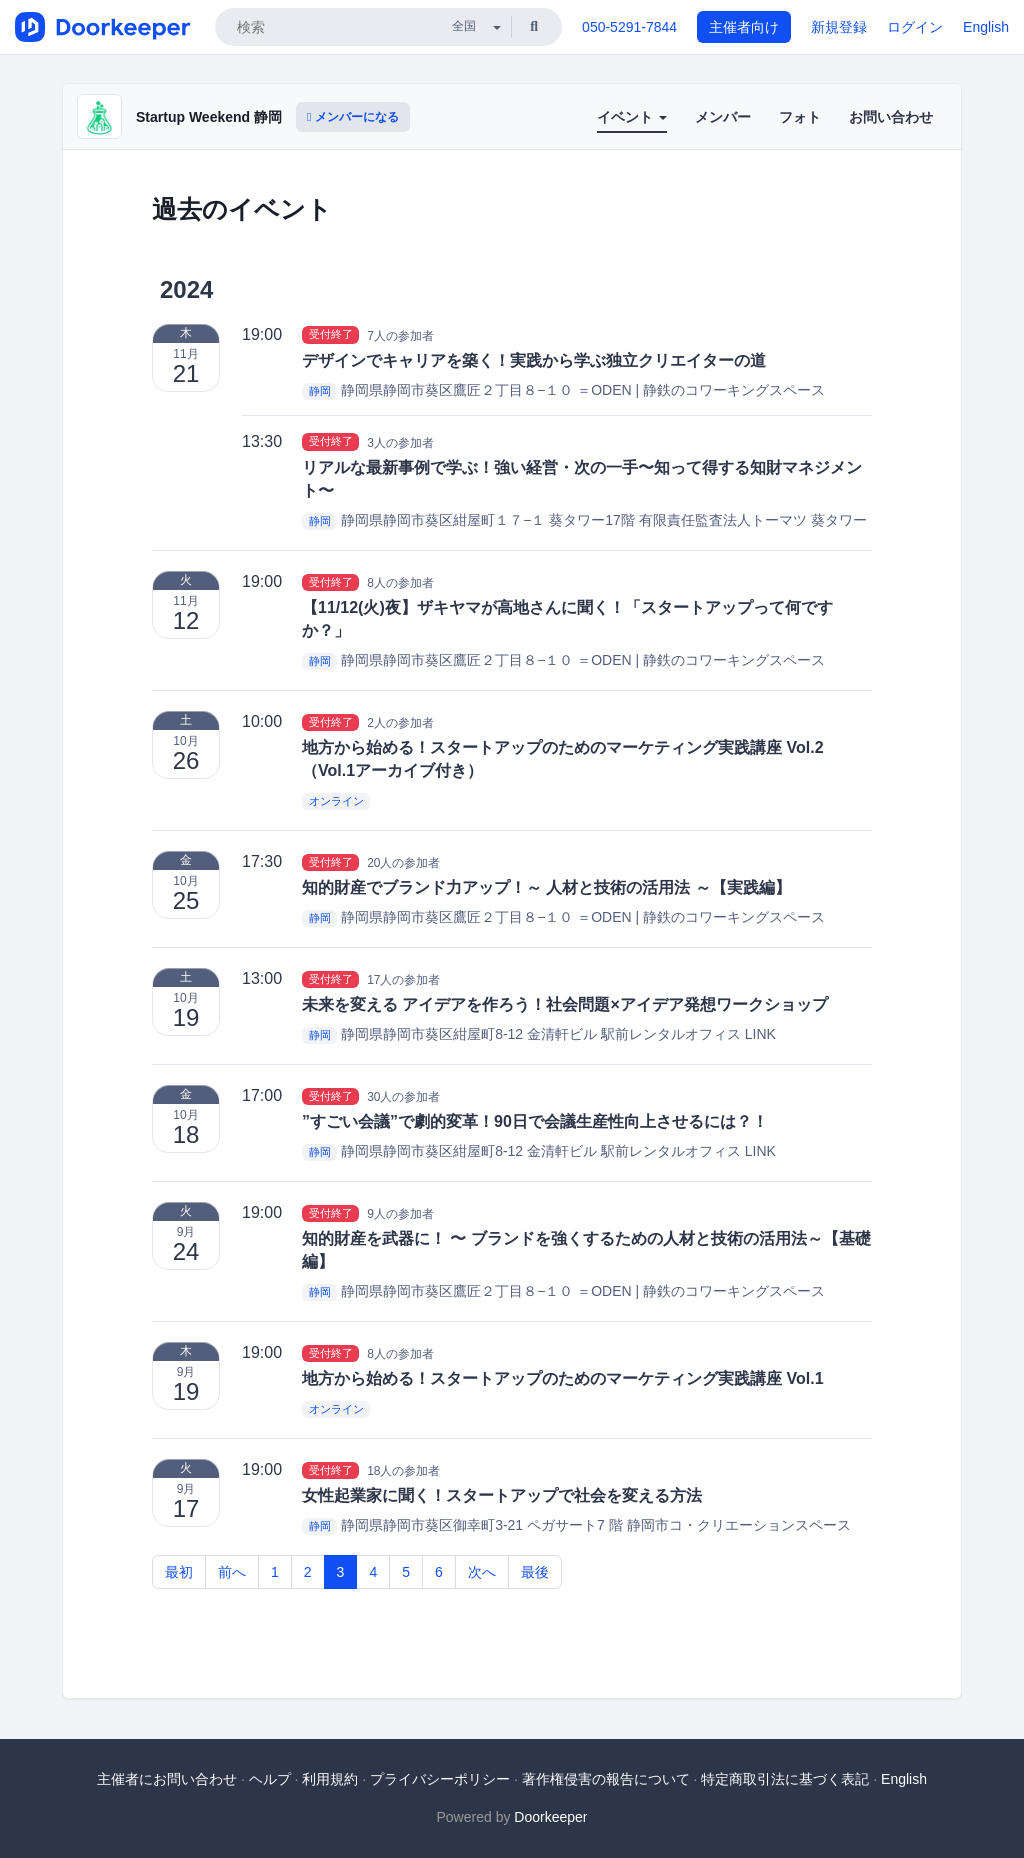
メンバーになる (353, 117)
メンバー (723, 117)
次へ (482, 1572)
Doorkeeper (550, 1817)
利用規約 (330, 1779)
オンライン (336, 801)
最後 (535, 1572)
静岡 (320, 391)
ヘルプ (270, 1779)
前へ (232, 1572)
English (986, 27)
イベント (632, 117)
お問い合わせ (891, 117)
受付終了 (331, 335)
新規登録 (839, 27)
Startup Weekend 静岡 (209, 117)
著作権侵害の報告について (606, 1779)
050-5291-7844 (629, 27)
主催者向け (744, 27)
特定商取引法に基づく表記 (785, 1779)
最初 (179, 1572)
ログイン (915, 27)
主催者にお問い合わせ (167, 1779)
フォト (800, 117)
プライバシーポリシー (440, 1779)
